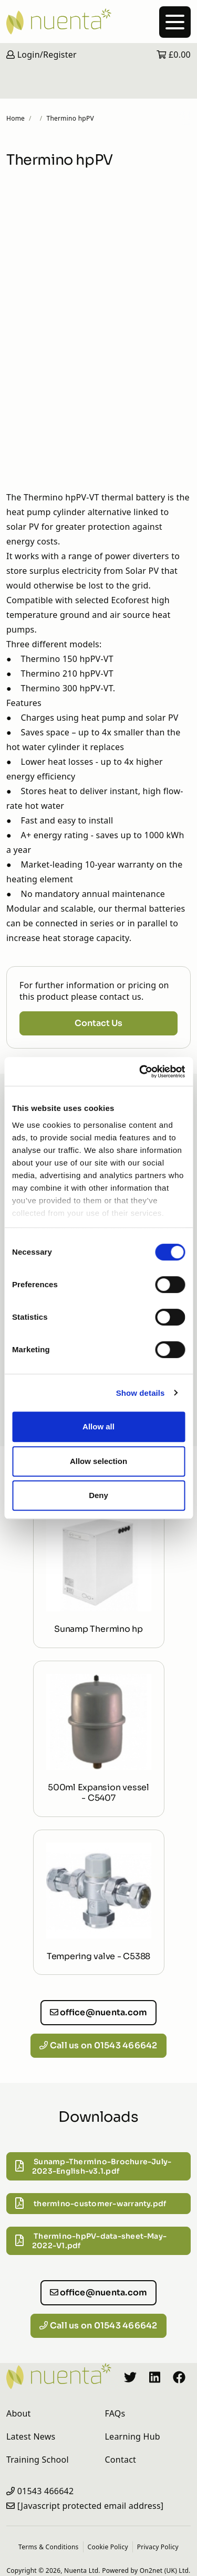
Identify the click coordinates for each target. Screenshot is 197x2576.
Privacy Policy (158, 2546)
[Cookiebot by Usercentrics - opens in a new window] (140, 1071)
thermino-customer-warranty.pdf (90, 2203)
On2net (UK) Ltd (164, 2570)
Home (15, 118)
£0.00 (174, 54)
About (18, 2413)
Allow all (98, 1426)
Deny (98, 1495)
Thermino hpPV (70, 118)
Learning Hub (132, 2436)
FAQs (115, 2413)
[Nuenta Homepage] (98, 21)
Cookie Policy (108, 2546)
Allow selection (98, 1461)
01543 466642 (45, 2491)
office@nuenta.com (99, 2012)
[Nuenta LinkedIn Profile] (154, 2376)
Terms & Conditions (48, 2546)
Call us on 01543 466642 (98, 2045)
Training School (37, 2459)
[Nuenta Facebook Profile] (179, 2376)
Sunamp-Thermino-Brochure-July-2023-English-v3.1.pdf (93, 2166)
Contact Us (98, 1023)
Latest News (31, 2436)
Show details (140, 1392)
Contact (121, 2459)
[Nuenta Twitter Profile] (130, 2376)
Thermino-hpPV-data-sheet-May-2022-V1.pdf (91, 2240)
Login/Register (41, 54)
